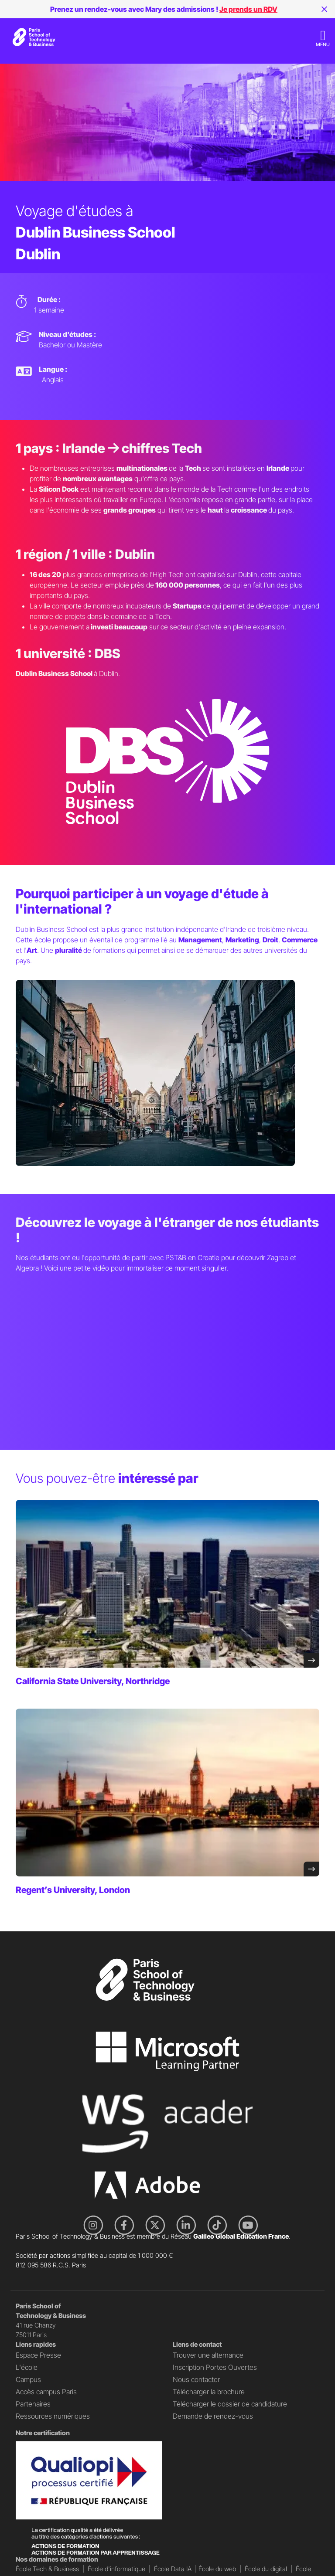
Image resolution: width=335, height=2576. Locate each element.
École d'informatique (116, 2569)
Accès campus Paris (46, 2391)
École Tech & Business (47, 2569)
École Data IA (172, 2569)
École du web (217, 2569)
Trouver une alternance (208, 2355)
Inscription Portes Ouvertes (215, 2367)
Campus (28, 2379)
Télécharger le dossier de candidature (230, 2403)
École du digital (266, 2569)
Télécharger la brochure (209, 2391)
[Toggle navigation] (323, 37)
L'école (27, 2367)
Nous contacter (196, 2379)
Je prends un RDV (248, 9)
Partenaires (33, 2403)
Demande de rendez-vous (213, 2416)
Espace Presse (38, 2355)
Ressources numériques (53, 2416)
